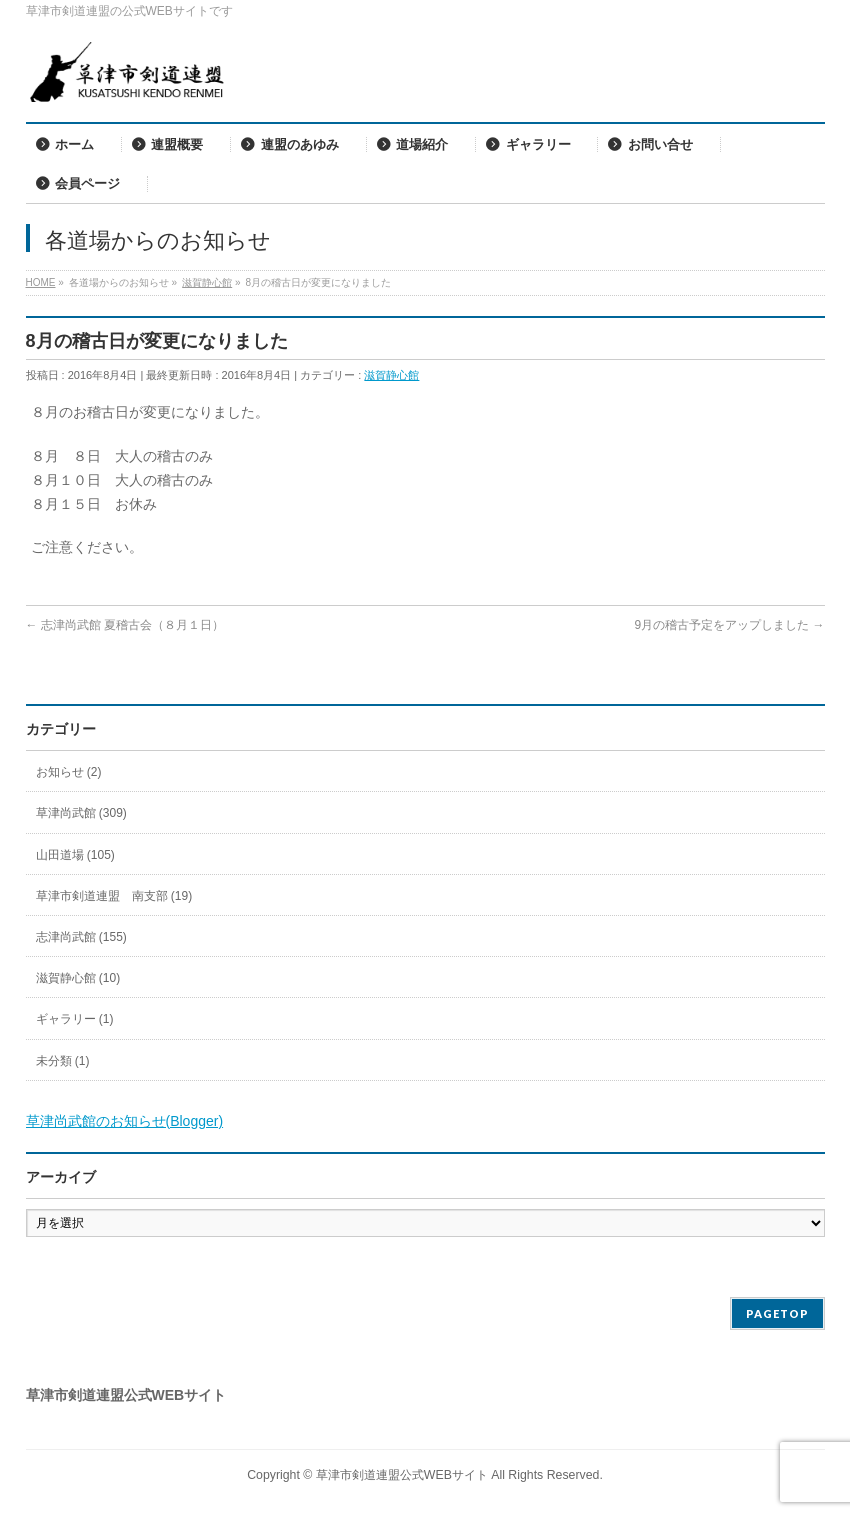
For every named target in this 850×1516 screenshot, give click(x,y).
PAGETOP (777, 1313)
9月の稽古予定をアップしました (729, 625)
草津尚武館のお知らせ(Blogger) (125, 1121)
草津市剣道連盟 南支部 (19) (114, 896)
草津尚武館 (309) (81, 813)
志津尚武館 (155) (81, 937)
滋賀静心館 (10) (78, 978)
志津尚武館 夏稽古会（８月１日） (125, 625)
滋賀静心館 (391, 375)
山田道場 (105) (75, 855)
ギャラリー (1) (75, 1019)
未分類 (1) (63, 1061)
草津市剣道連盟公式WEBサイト (402, 1475)
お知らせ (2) (69, 772)
